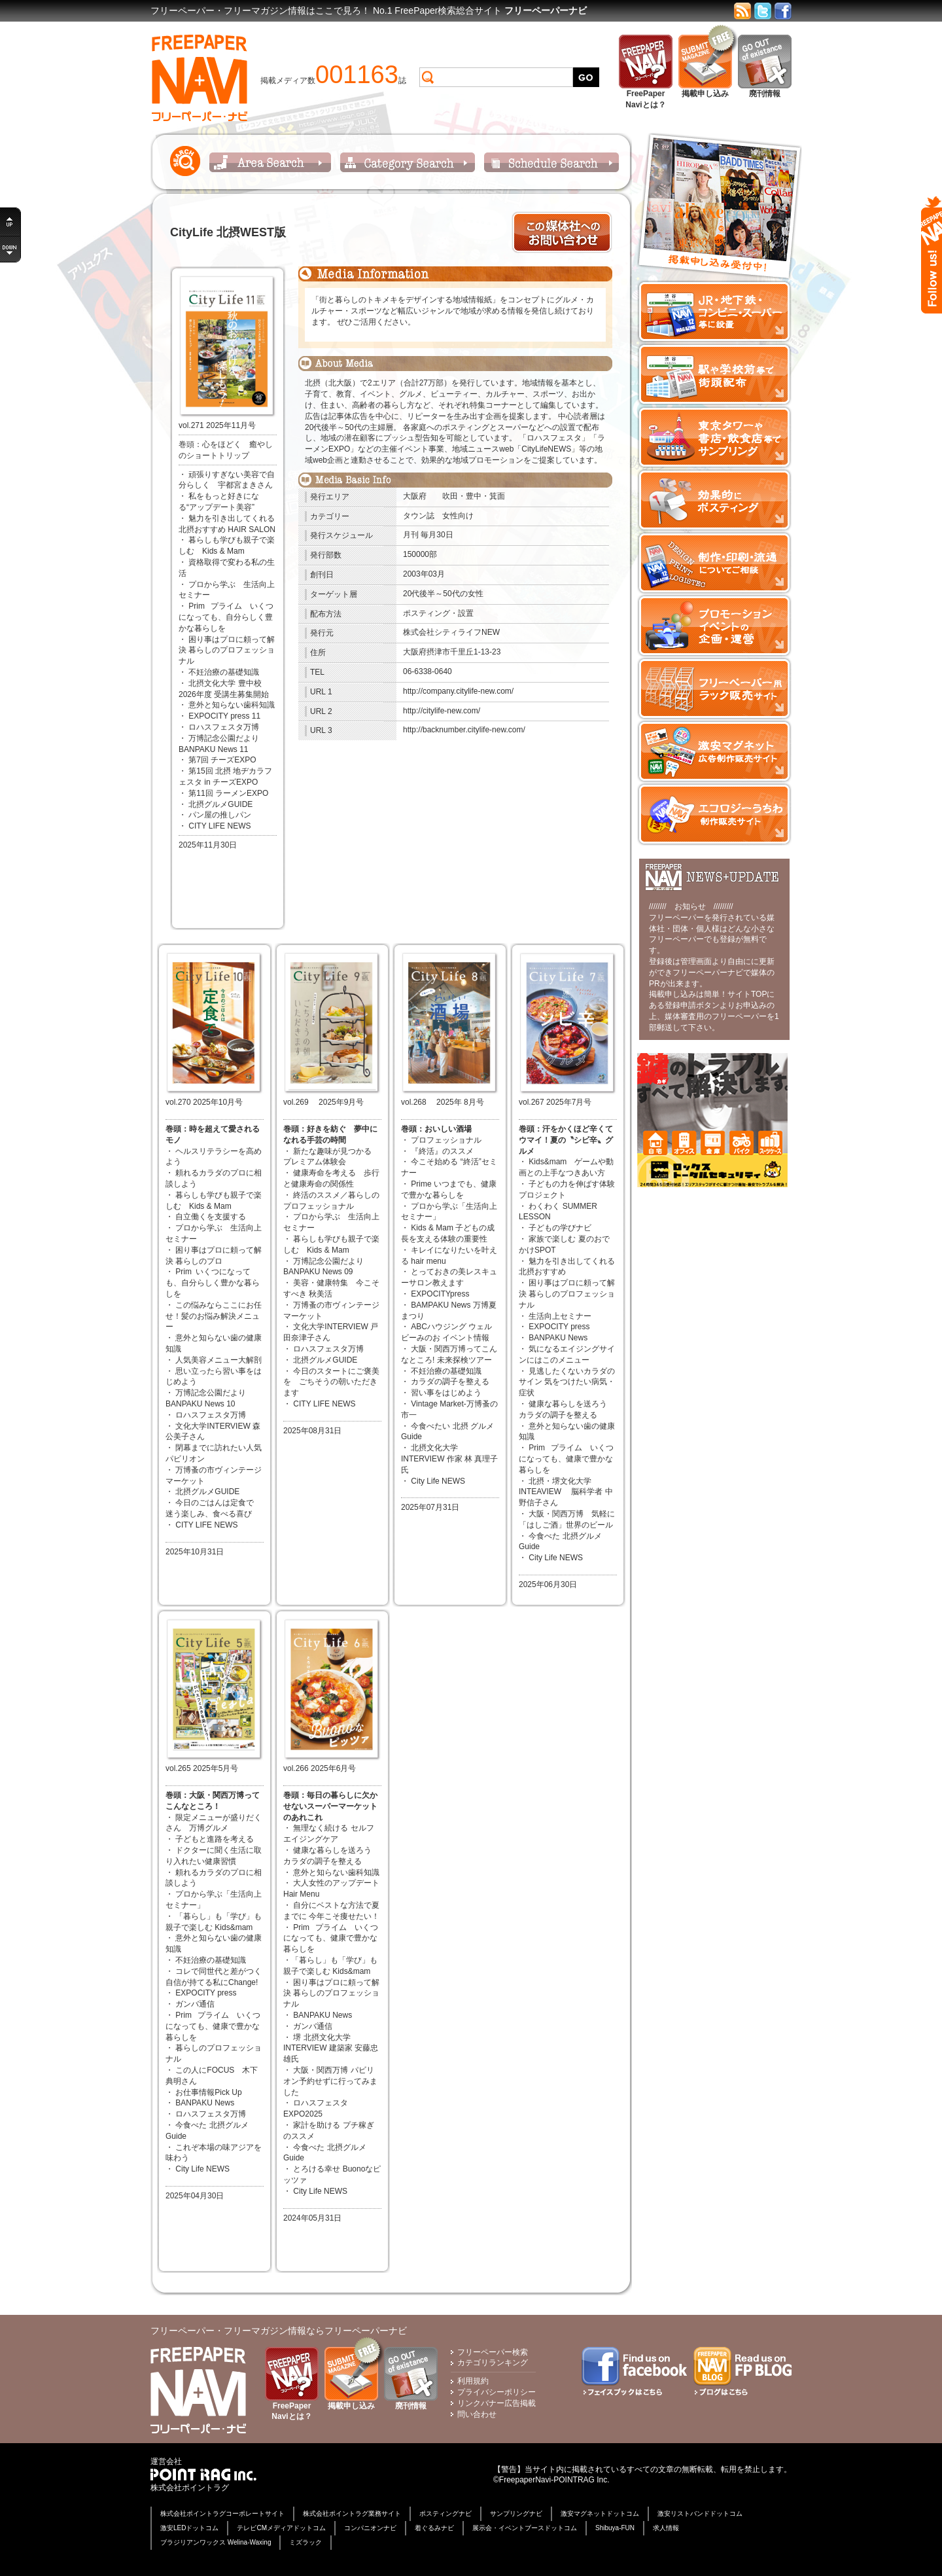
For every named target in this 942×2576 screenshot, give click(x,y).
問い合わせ (477, 2414)
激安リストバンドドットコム (699, 2513)
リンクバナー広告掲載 (496, 2403)
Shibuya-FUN (615, 2527)
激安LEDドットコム (189, 2527)
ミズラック (305, 2542)
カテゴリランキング (492, 2362)
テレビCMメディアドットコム (281, 2527)
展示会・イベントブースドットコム (524, 2527)
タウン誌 (418, 515)
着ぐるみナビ (434, 2527)
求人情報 (666, 2527)
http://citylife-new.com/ (441, 710)
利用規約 (473, 2381)
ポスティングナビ (445, 2513)
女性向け (458, 515)
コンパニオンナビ (370, 2527)
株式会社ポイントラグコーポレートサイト (222, 2513)
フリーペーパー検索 (492, 2352)
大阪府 (415, 496)
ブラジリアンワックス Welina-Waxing (215, 2542)
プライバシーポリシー (496, 2392)
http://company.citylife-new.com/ (458, 691)
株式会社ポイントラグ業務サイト (352, 2513)
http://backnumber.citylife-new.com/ (464, 729)
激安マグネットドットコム (600, 2513)
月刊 (411, 534)
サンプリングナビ (516, 2513)
